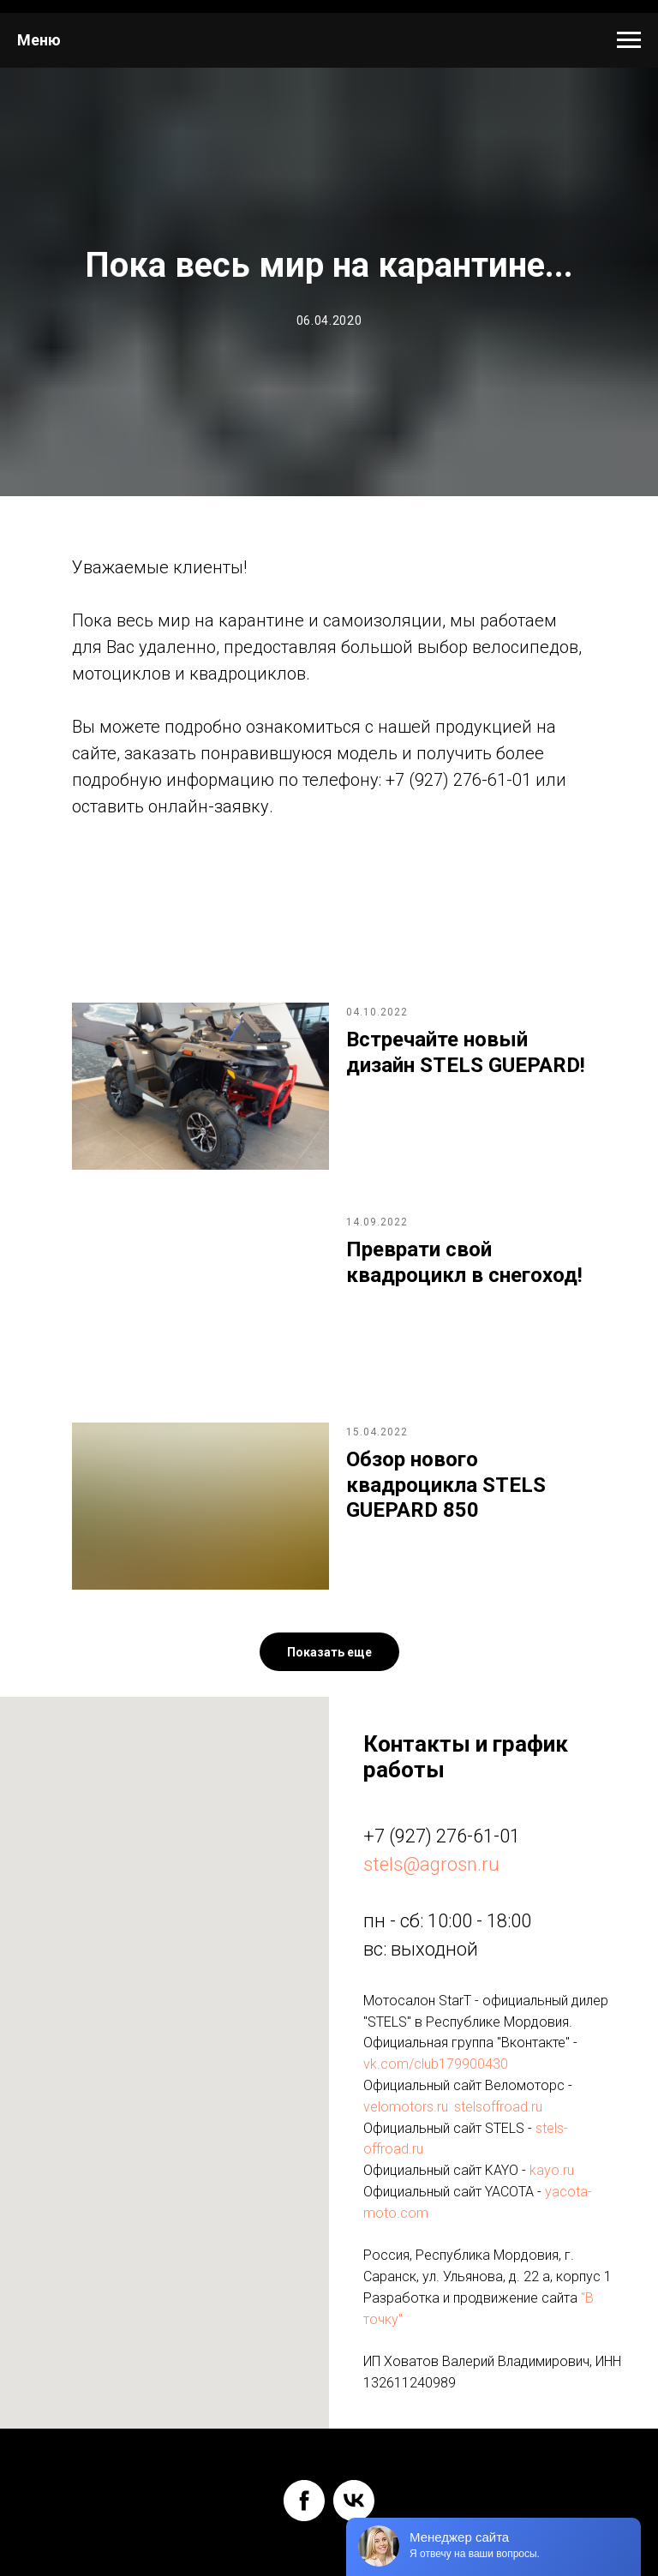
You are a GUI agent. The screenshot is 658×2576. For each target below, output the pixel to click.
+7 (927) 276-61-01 (441, 1836)
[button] (329, 1651)
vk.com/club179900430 (435, 2064)
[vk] (353, 2500)
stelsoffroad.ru (498, 2107)
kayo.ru (551, 2170)
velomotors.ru (405, 2107)
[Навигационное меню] (629, 40)
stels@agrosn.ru (431, 1864)
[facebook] (304, 2500)
